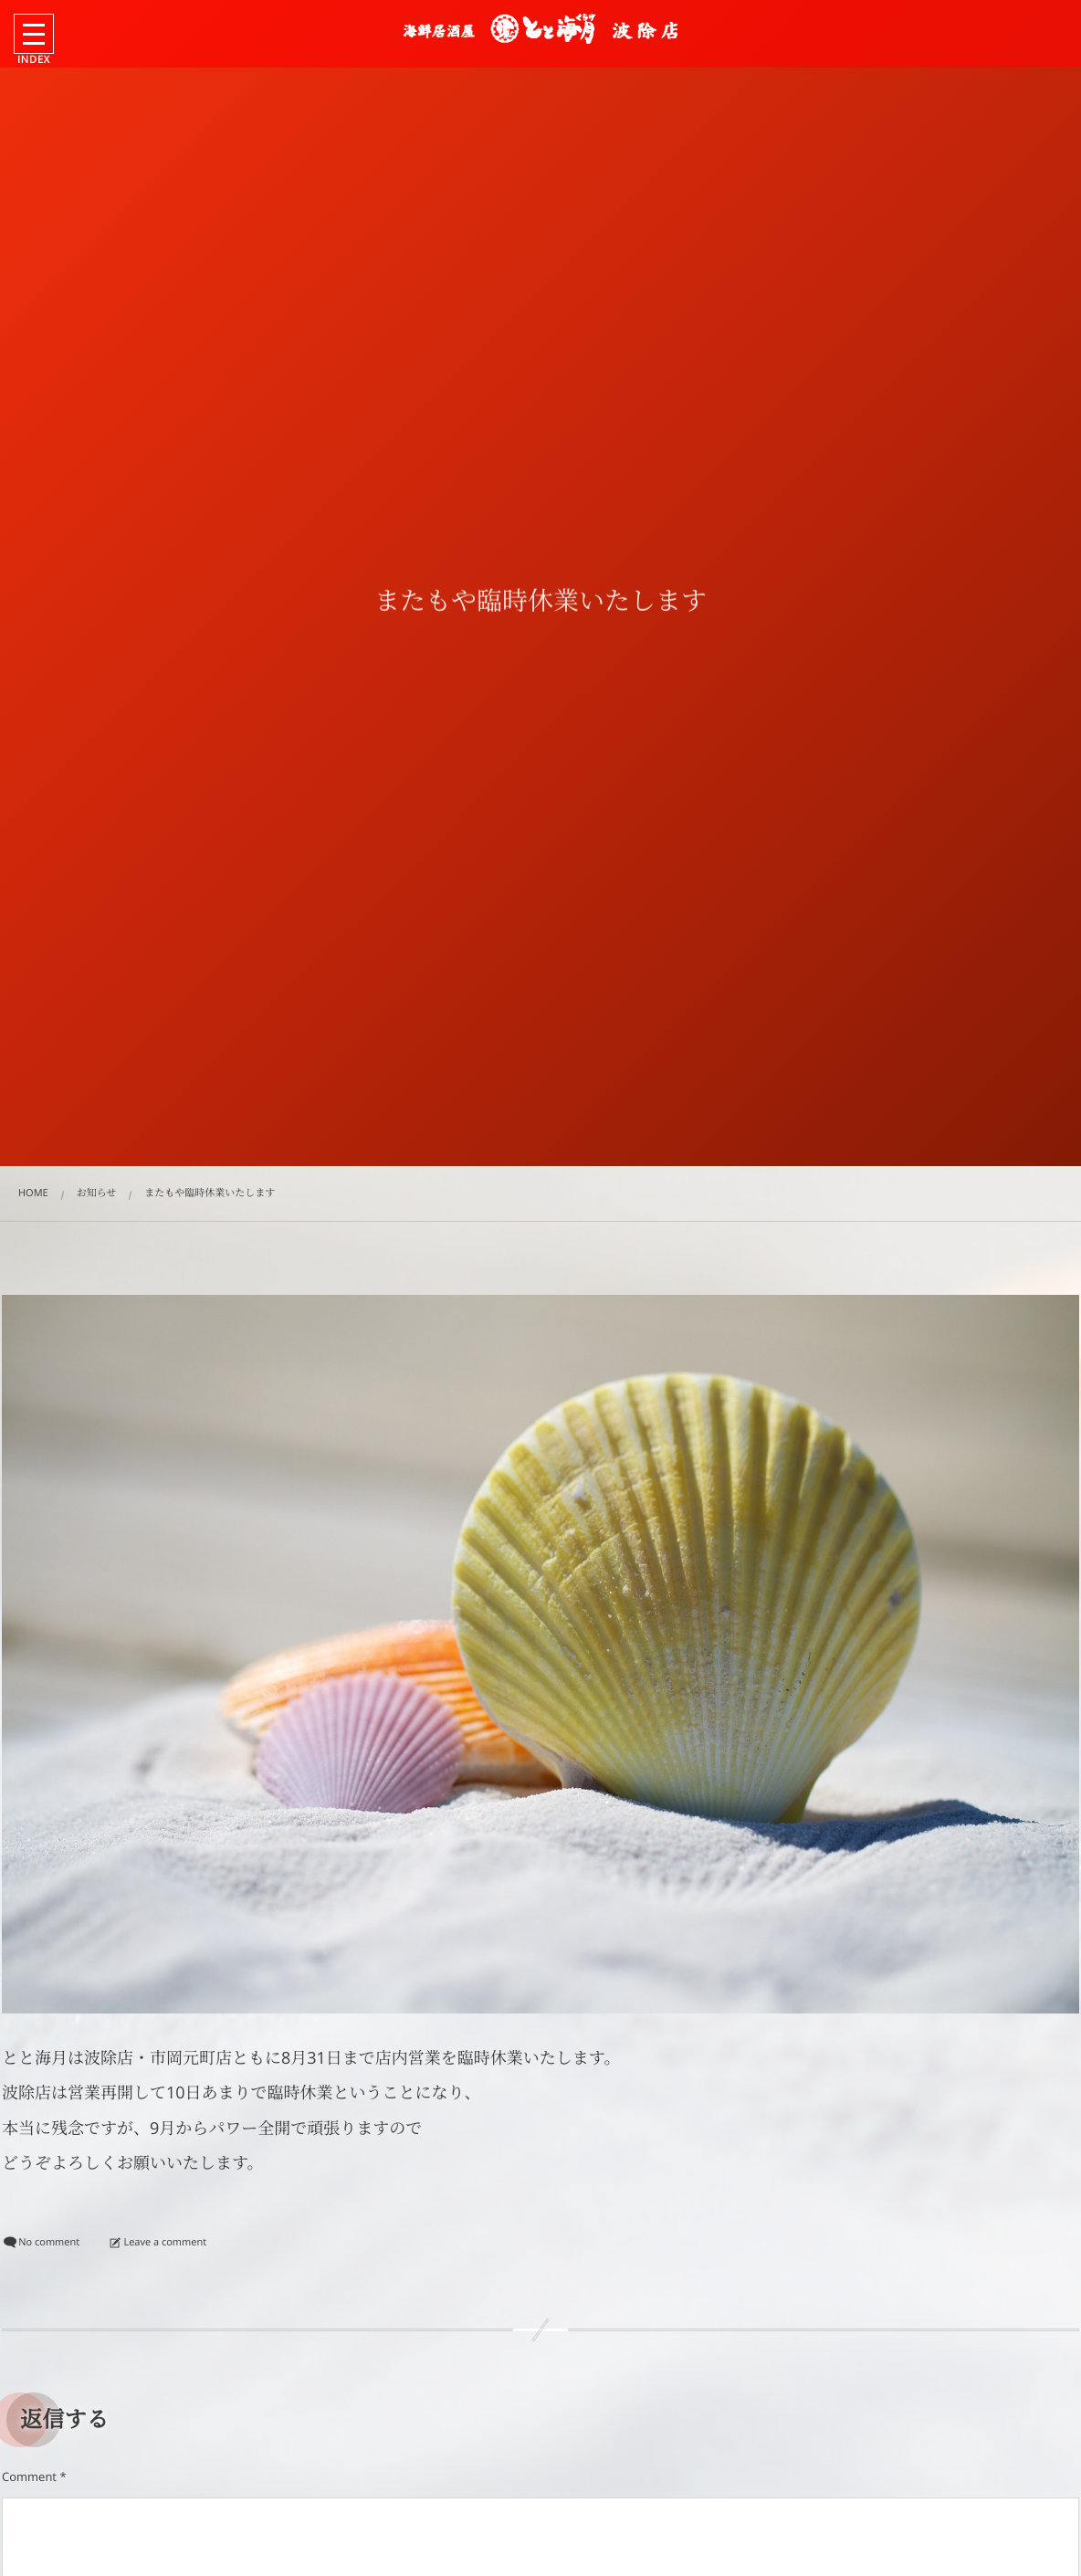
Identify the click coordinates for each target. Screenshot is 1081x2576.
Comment (29, 2476)
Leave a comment (164, 2242)
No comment (48, 2242)
